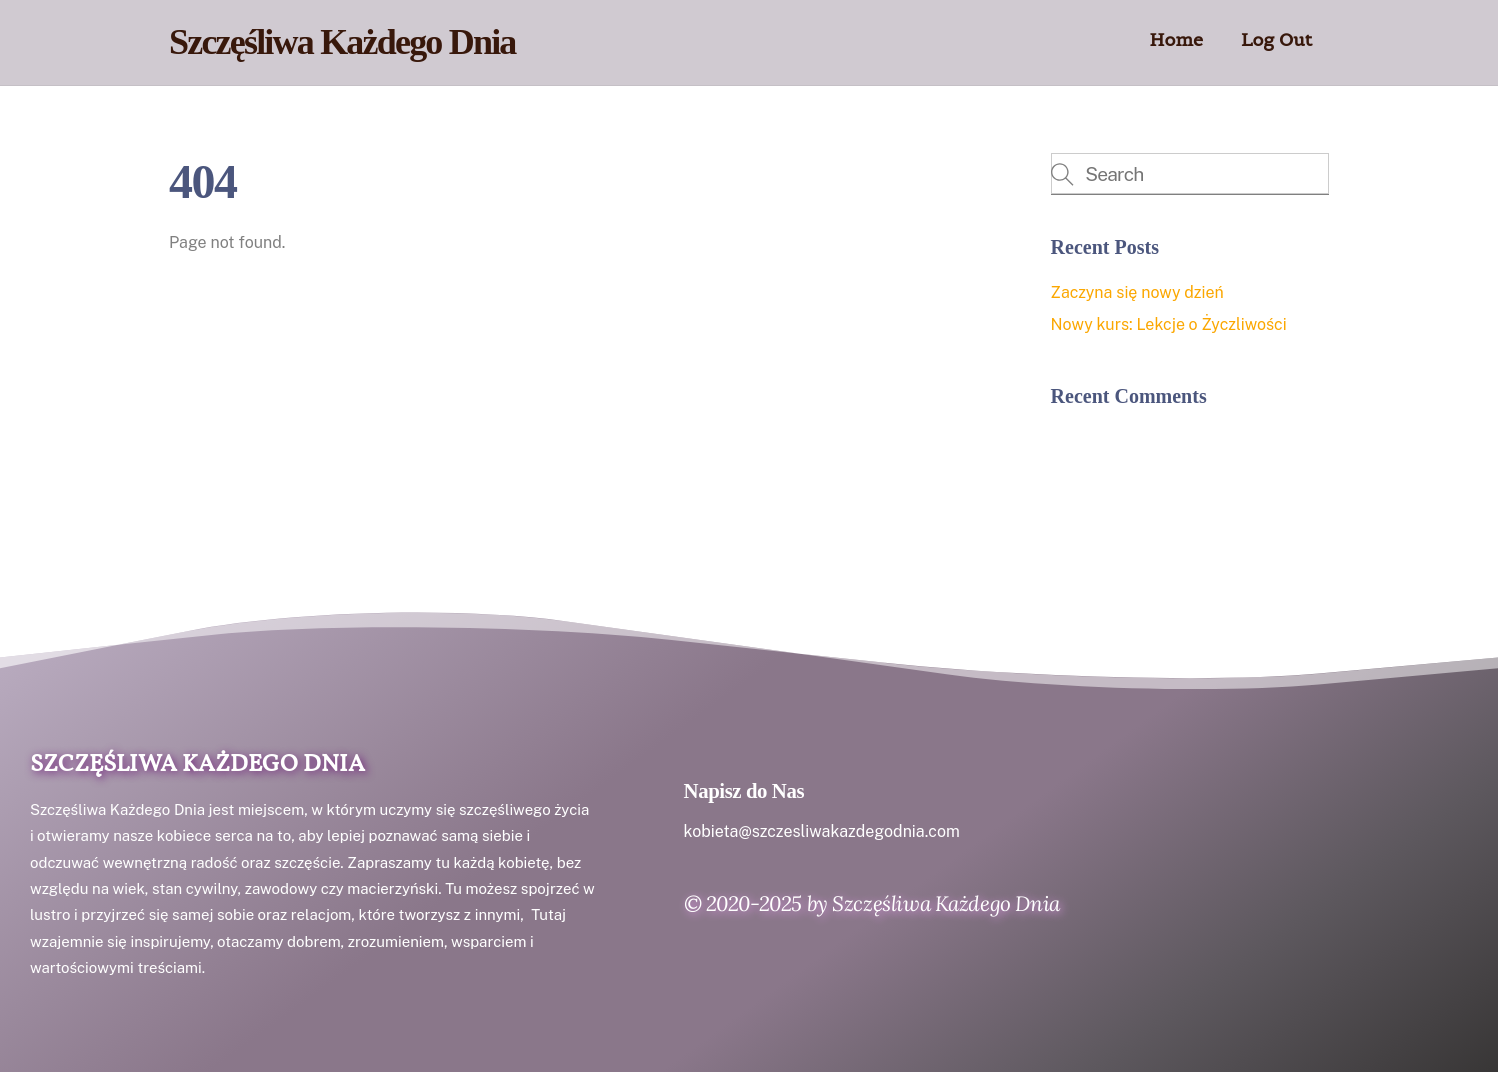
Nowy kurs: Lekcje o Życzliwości (1169, 324)
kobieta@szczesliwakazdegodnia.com (822, 831)
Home (1176, 39)
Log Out (1276, 39)
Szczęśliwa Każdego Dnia (197, 765)
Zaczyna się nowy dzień (1137, 292)
